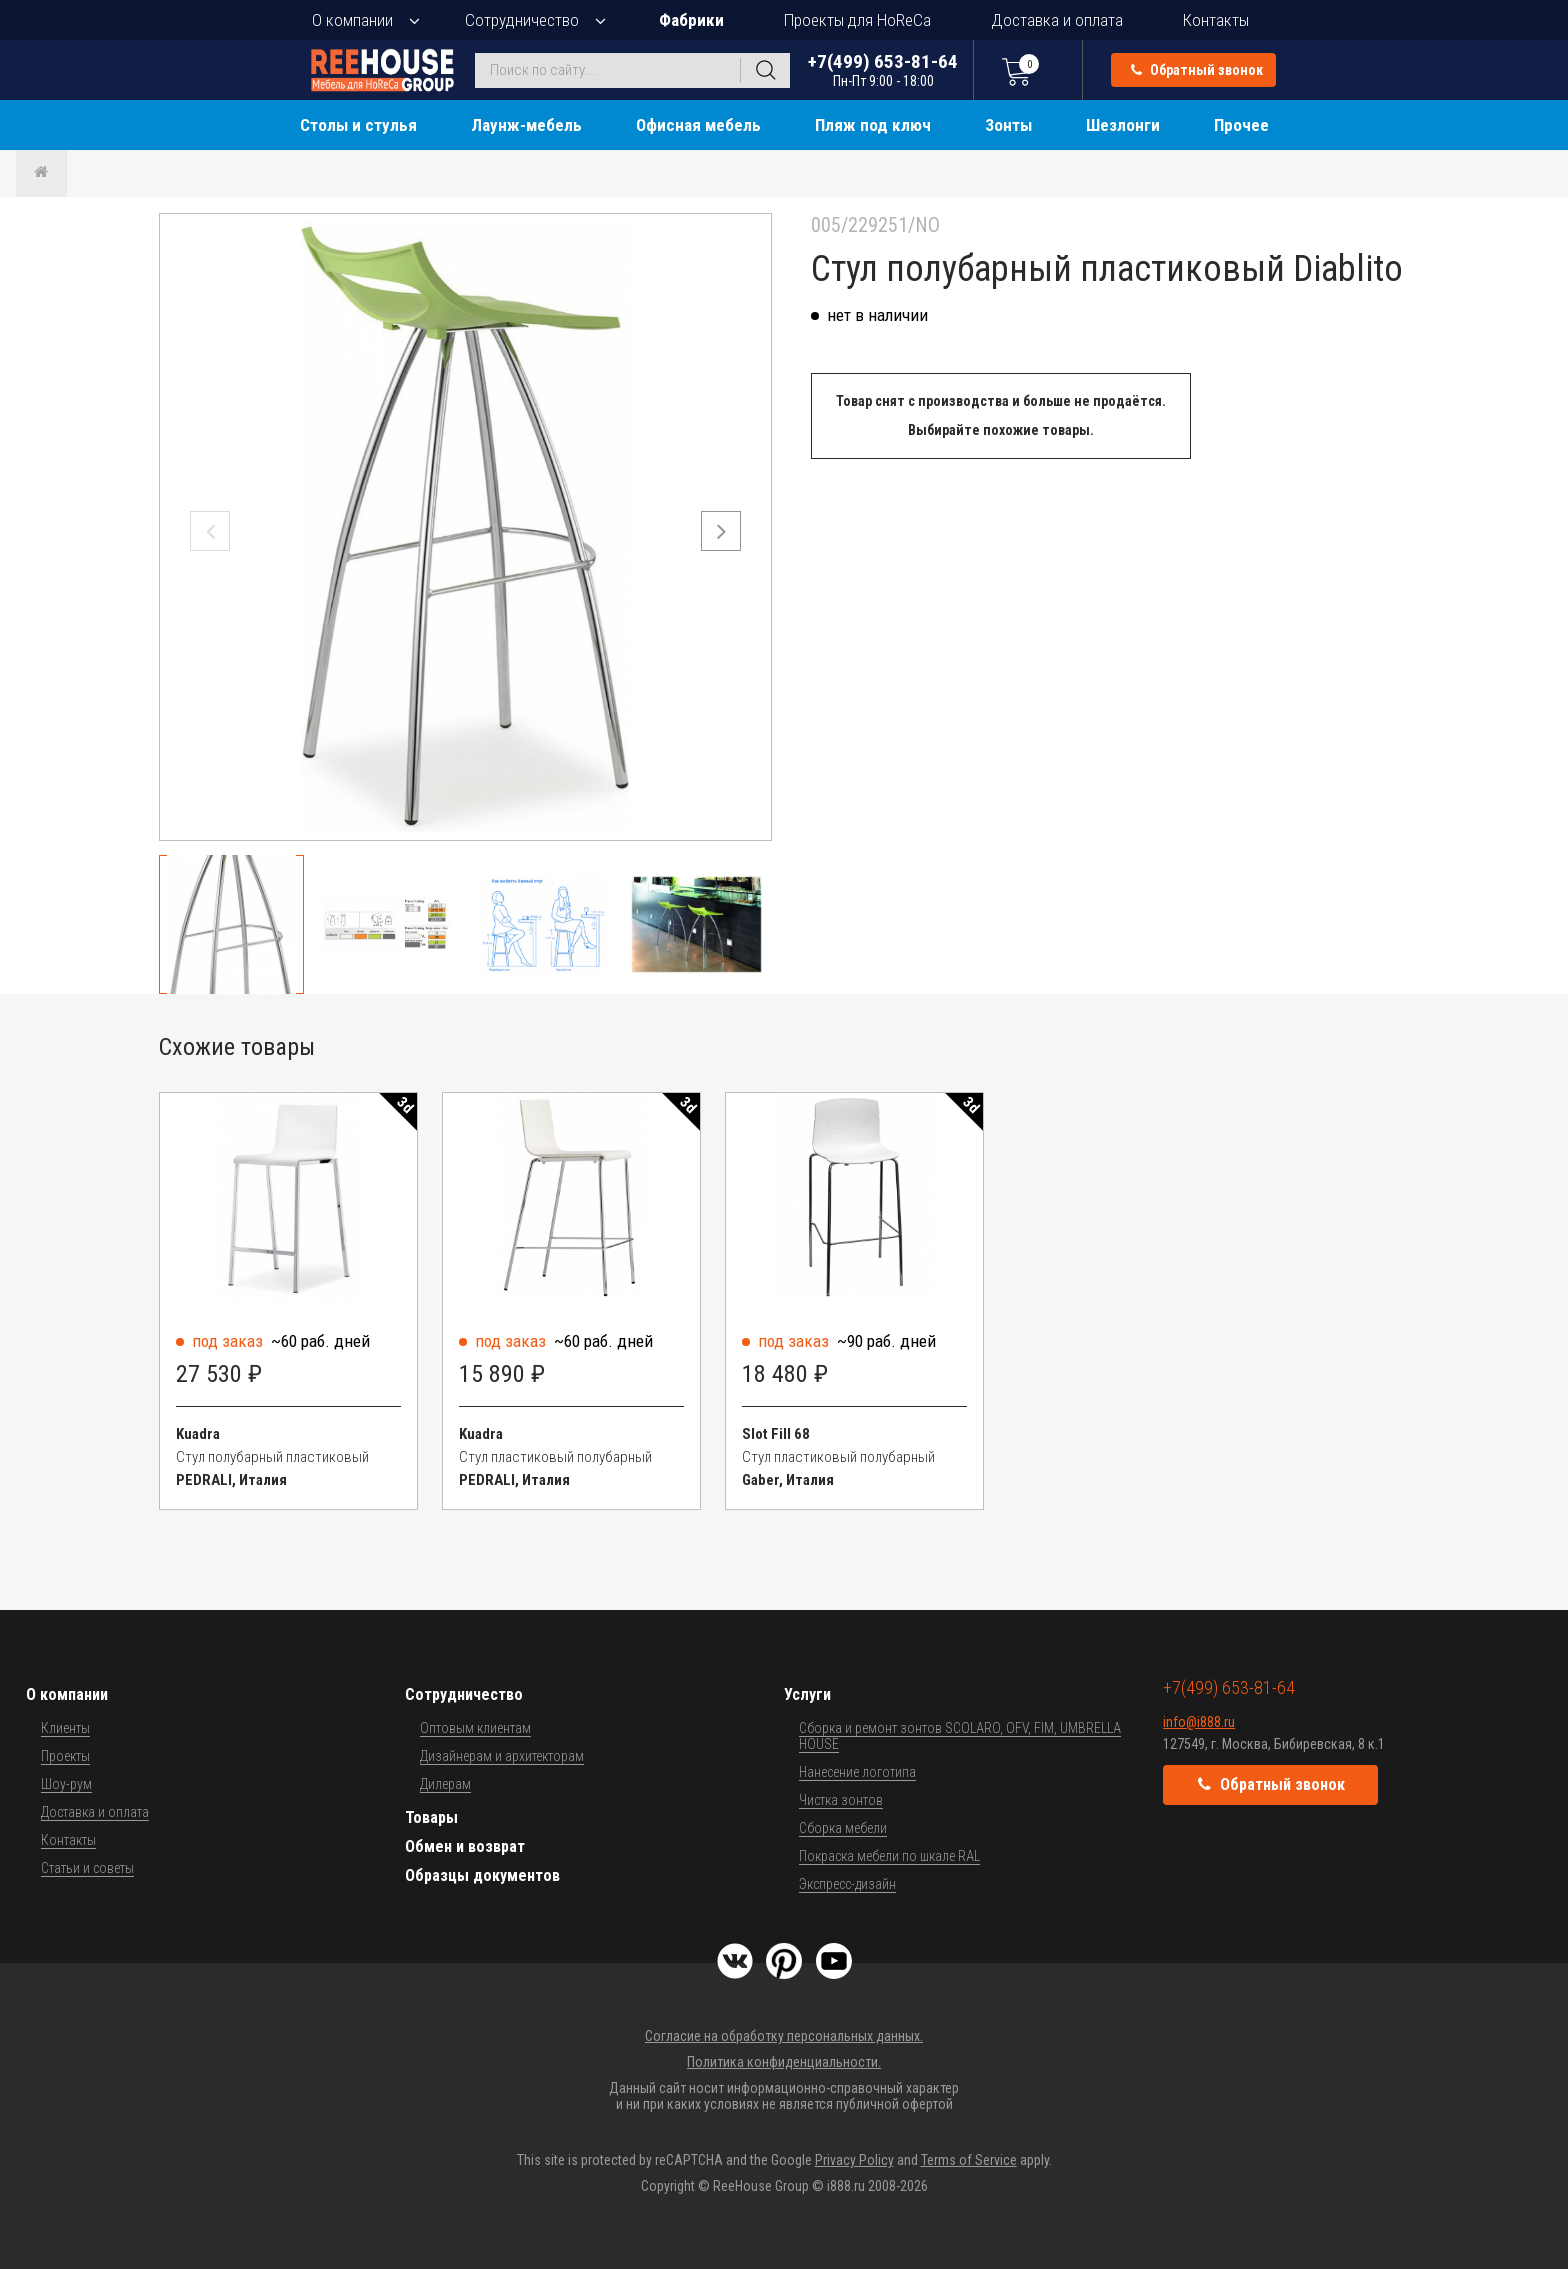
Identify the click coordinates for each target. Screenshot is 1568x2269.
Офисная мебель (698, 125)
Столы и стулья (358, 125)
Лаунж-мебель (526, 125)
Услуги (807, 1694)
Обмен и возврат (465, 1846)
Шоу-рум (66, 1784)
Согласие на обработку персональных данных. (784, 2036)
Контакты (1216, 20)
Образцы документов (482, 1875)
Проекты (65, 1756)
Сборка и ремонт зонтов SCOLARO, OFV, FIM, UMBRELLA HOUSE (960, 1736)
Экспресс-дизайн (847, 1884)
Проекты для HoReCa (857, 20)
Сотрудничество (522, 20)
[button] (721, 531)
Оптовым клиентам (475, 1728)
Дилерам (445, 1784)
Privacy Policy (854, 2160)
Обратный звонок (1197, 70)
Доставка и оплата (1057, 20)
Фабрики (691, 20)
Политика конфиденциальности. (784, 2062)
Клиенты (65, 1728)
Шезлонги (1123, 125)
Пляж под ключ (873, 125)
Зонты (1008, 125)
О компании (352, 20)
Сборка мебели (843, 1828)
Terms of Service (969, 2160)
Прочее (1241, 125)
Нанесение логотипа (857, 1772)
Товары (431, 1817)
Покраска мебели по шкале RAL (889, 1856)
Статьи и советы (87, 1868)
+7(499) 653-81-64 (883, 69)
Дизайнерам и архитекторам (502, 1756)
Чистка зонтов (841, 1800)
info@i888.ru (1199, 1722)
